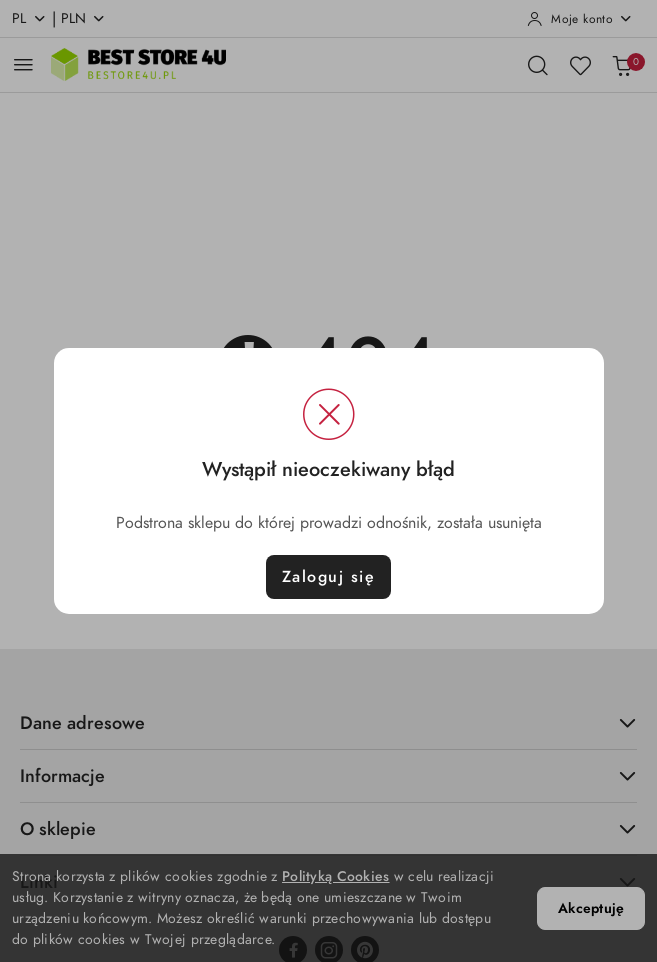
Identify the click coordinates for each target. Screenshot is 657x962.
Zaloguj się (329, 577)
